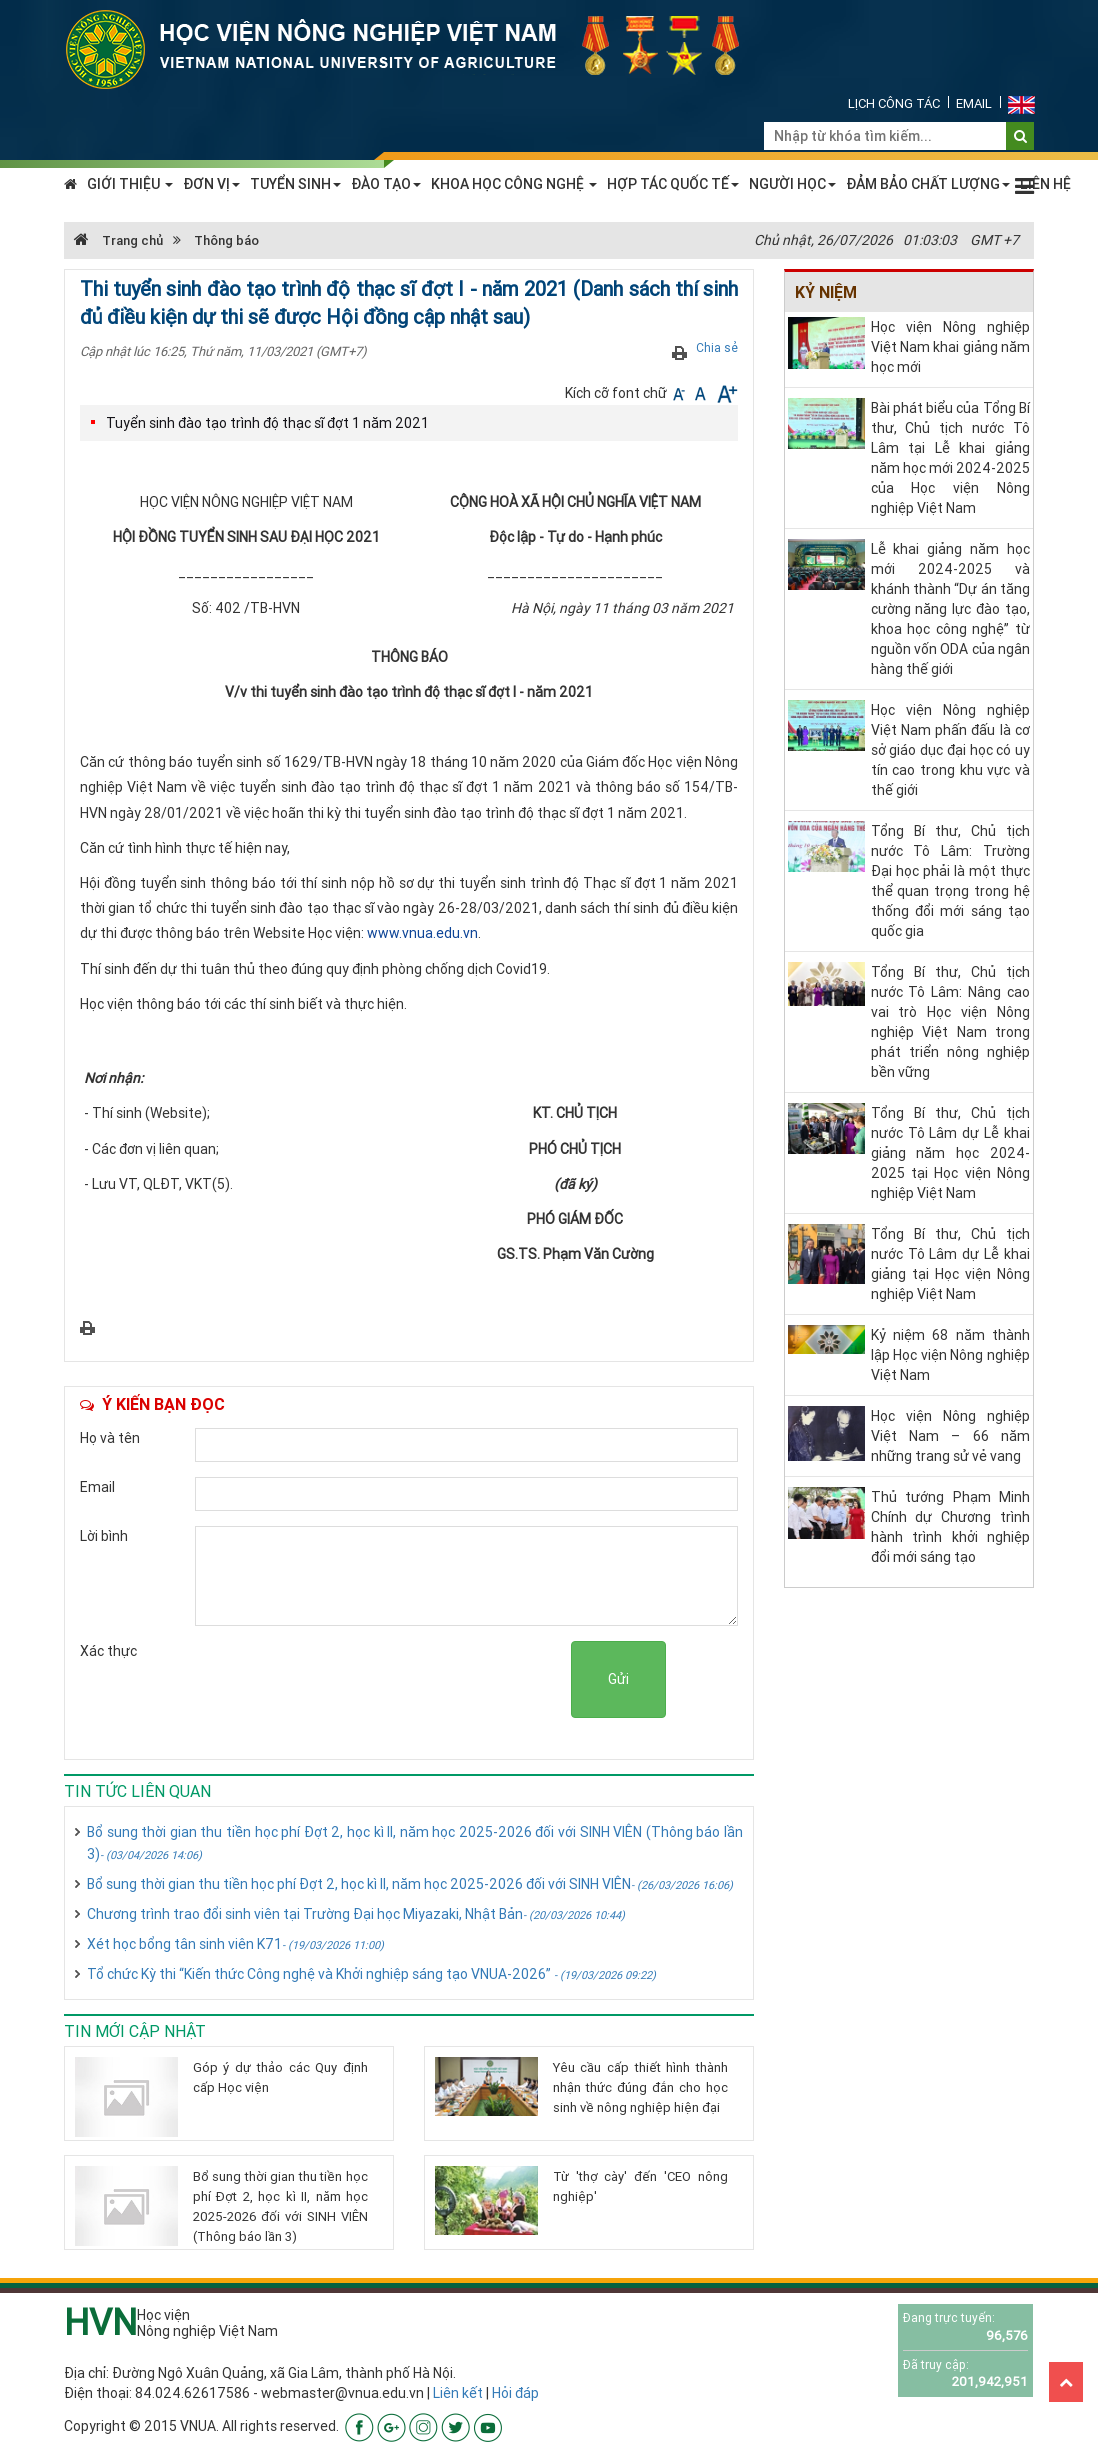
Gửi (618, 1679)
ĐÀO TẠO (386, 184)
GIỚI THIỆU (130, 184)
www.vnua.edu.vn (422, 933)
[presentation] (419, 1680)
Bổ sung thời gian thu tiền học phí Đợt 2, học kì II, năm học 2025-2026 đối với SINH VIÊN (410, 1884)
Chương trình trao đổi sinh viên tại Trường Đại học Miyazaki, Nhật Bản (356, 1914)
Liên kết (458, 2393)
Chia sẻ (717, 347)
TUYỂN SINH (295, 184)
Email (974, 103)
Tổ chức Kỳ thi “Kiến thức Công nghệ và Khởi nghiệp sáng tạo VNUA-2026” (371, 1974)
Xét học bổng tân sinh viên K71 (235, 1944)
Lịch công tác (894, 103)
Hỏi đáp (515, 2393)
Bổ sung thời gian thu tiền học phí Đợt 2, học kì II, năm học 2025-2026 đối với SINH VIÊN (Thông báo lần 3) (415, 1843)
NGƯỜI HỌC (792, 184)
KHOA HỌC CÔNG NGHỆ (514, 184)
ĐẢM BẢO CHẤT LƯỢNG (928, 184)
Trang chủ (118, 240)
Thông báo (226, 240)
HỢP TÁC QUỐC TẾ (673, 184)
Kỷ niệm (826, 292)
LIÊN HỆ (1045, 184)
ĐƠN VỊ (211, 184)
